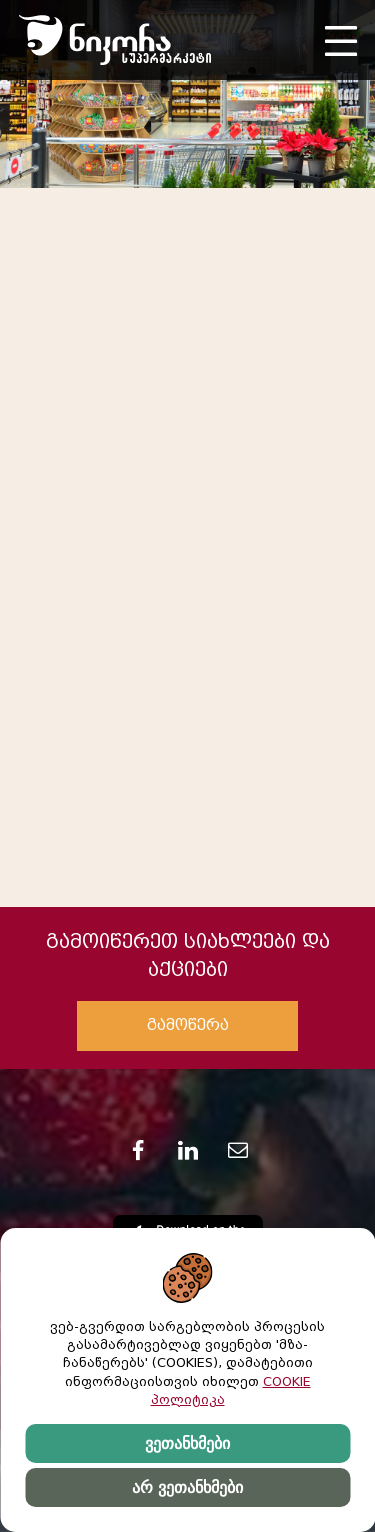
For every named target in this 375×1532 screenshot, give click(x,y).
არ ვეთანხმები (187, 1487)
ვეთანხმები (187, 1443)
